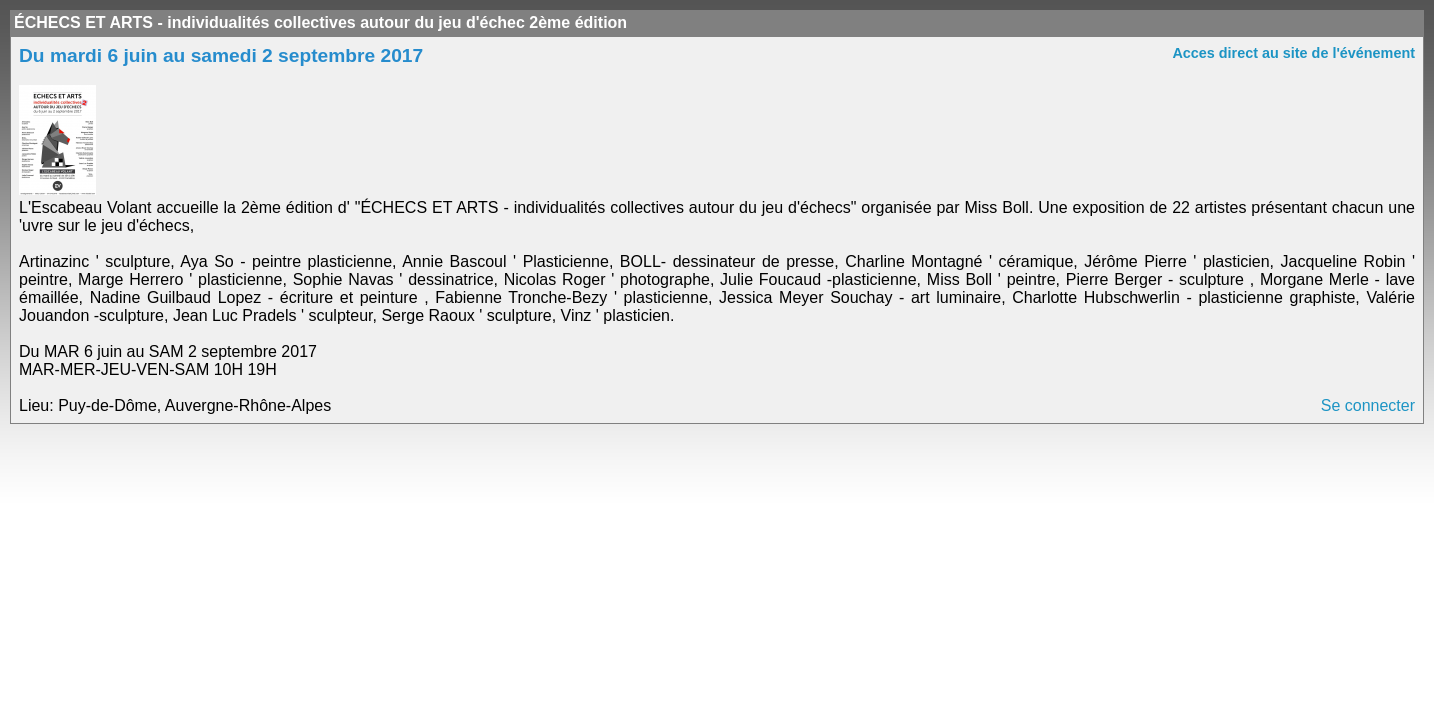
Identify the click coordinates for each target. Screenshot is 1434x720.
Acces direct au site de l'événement (1293, 53)
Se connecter (1368, 405)
